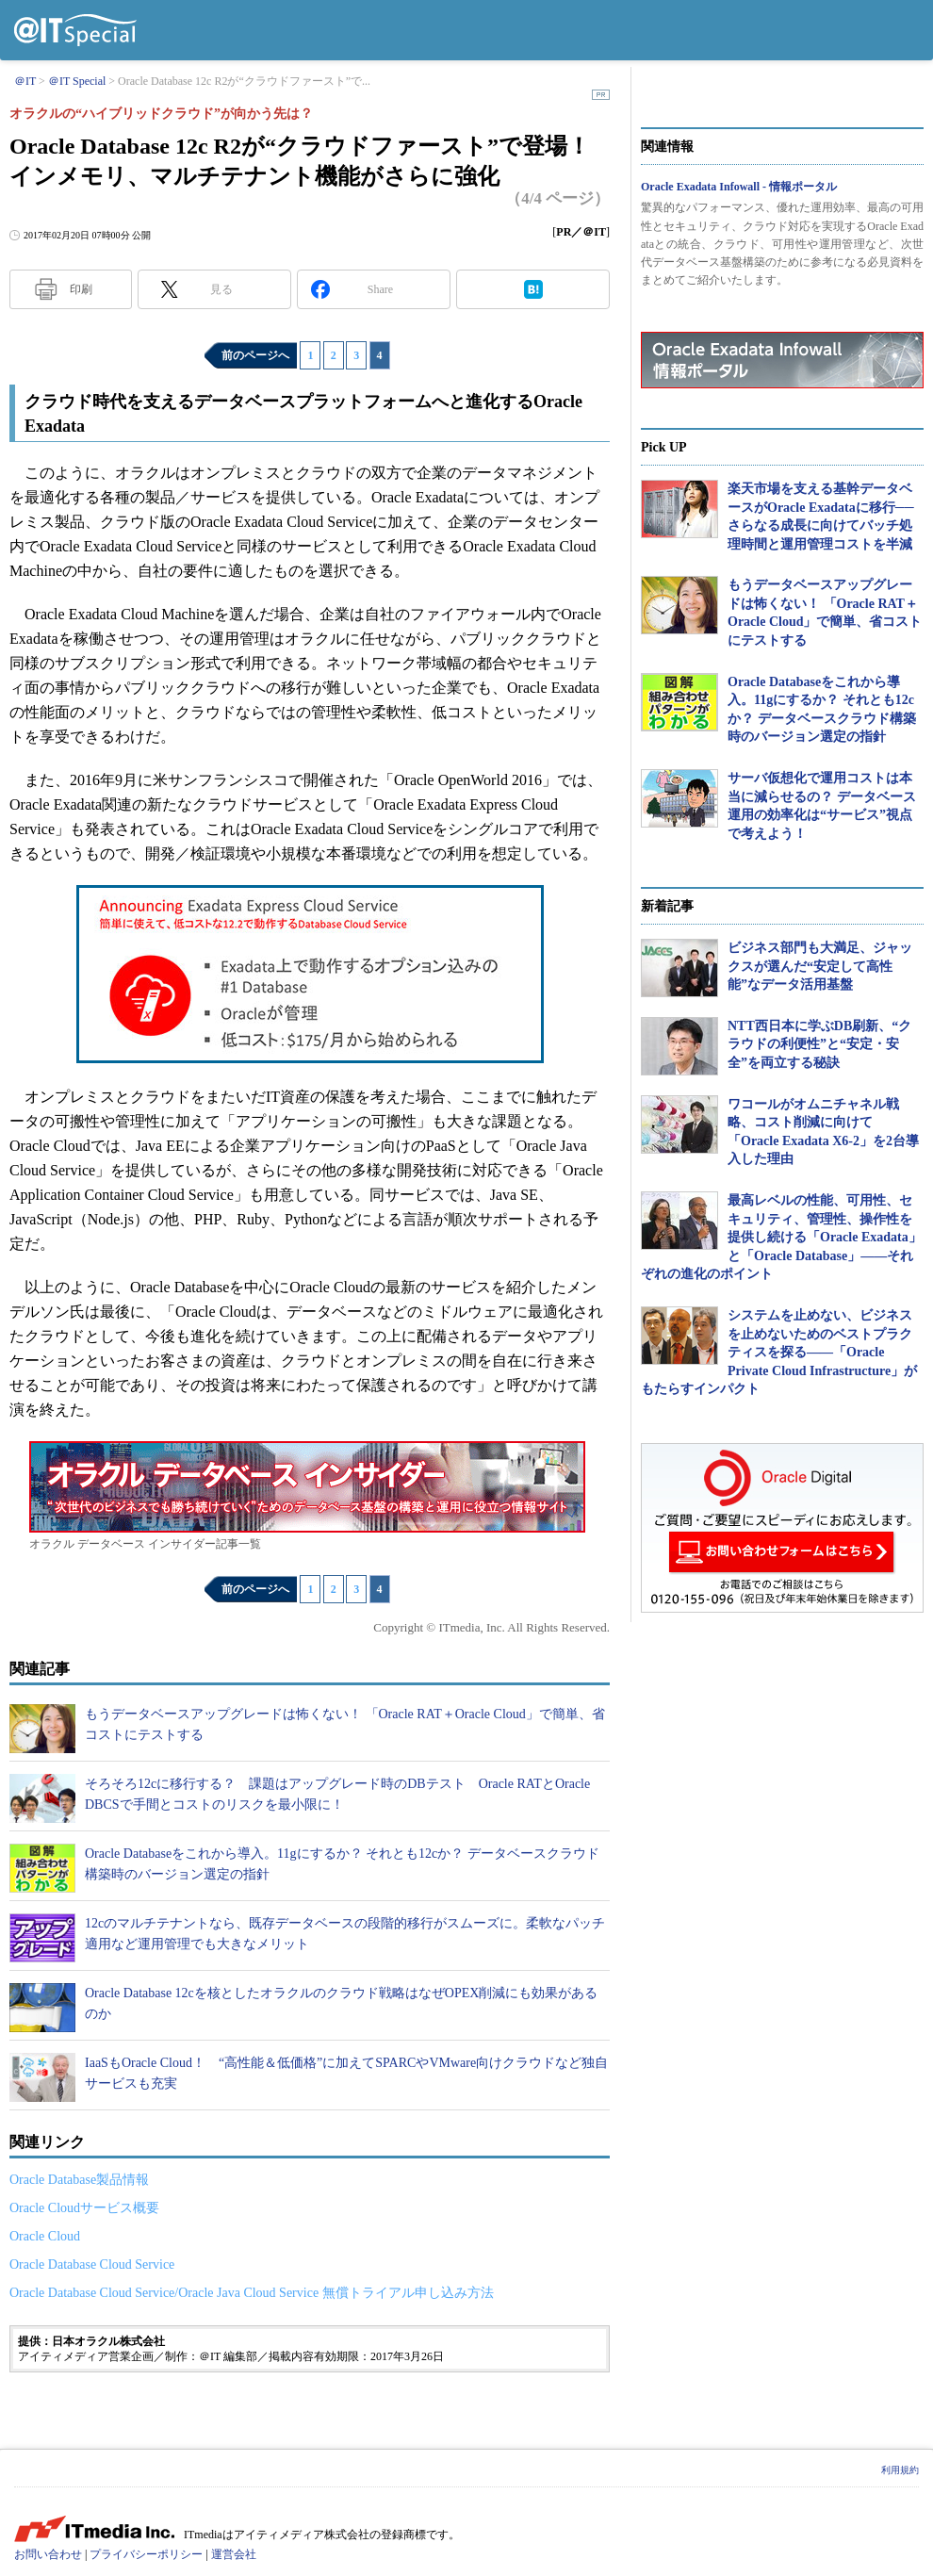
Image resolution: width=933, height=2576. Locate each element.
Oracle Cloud (44, 2236)
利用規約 (900, 2470)
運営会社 (233, 2554)
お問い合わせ (48, 2554)
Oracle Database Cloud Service (91, 2264)
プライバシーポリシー (146, 2554)
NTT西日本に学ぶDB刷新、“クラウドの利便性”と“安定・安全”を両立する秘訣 (819, 1044)
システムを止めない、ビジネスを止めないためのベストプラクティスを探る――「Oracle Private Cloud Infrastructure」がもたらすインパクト (779, 1352)
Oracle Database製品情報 (79, 2180)
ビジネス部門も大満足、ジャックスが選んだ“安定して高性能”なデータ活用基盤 (820, 966)
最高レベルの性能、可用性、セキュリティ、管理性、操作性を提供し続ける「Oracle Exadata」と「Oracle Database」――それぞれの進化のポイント (781, 1237)
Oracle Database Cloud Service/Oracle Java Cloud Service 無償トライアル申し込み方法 (251, 2293)
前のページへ (255, 355)
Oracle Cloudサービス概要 (84, 2208)
